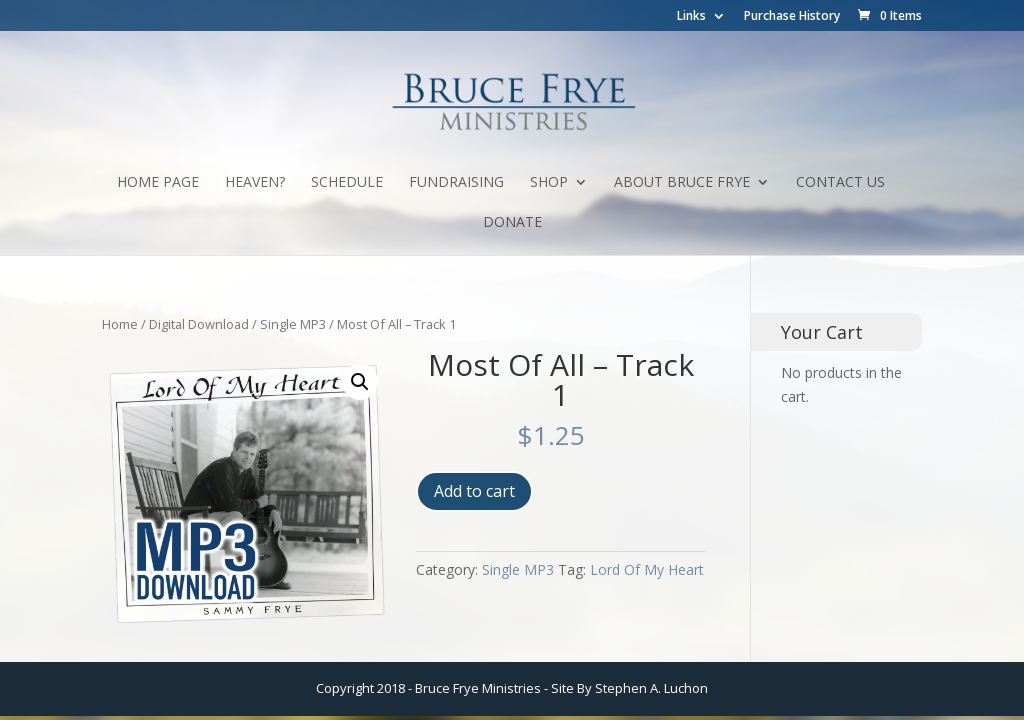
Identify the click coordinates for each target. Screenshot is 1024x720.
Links (691, 17)
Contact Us (840, 183)
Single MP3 (293, 324)
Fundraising (456, 183)
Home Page (158, 183)
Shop (549, 183)
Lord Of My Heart (647, 569)
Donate (512, 223)
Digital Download (199, 324)
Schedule (347, 183)
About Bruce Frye (682, 183)
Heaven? (255, 183)
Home (120, 324)
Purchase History (792, 17)
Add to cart (474, 491)
